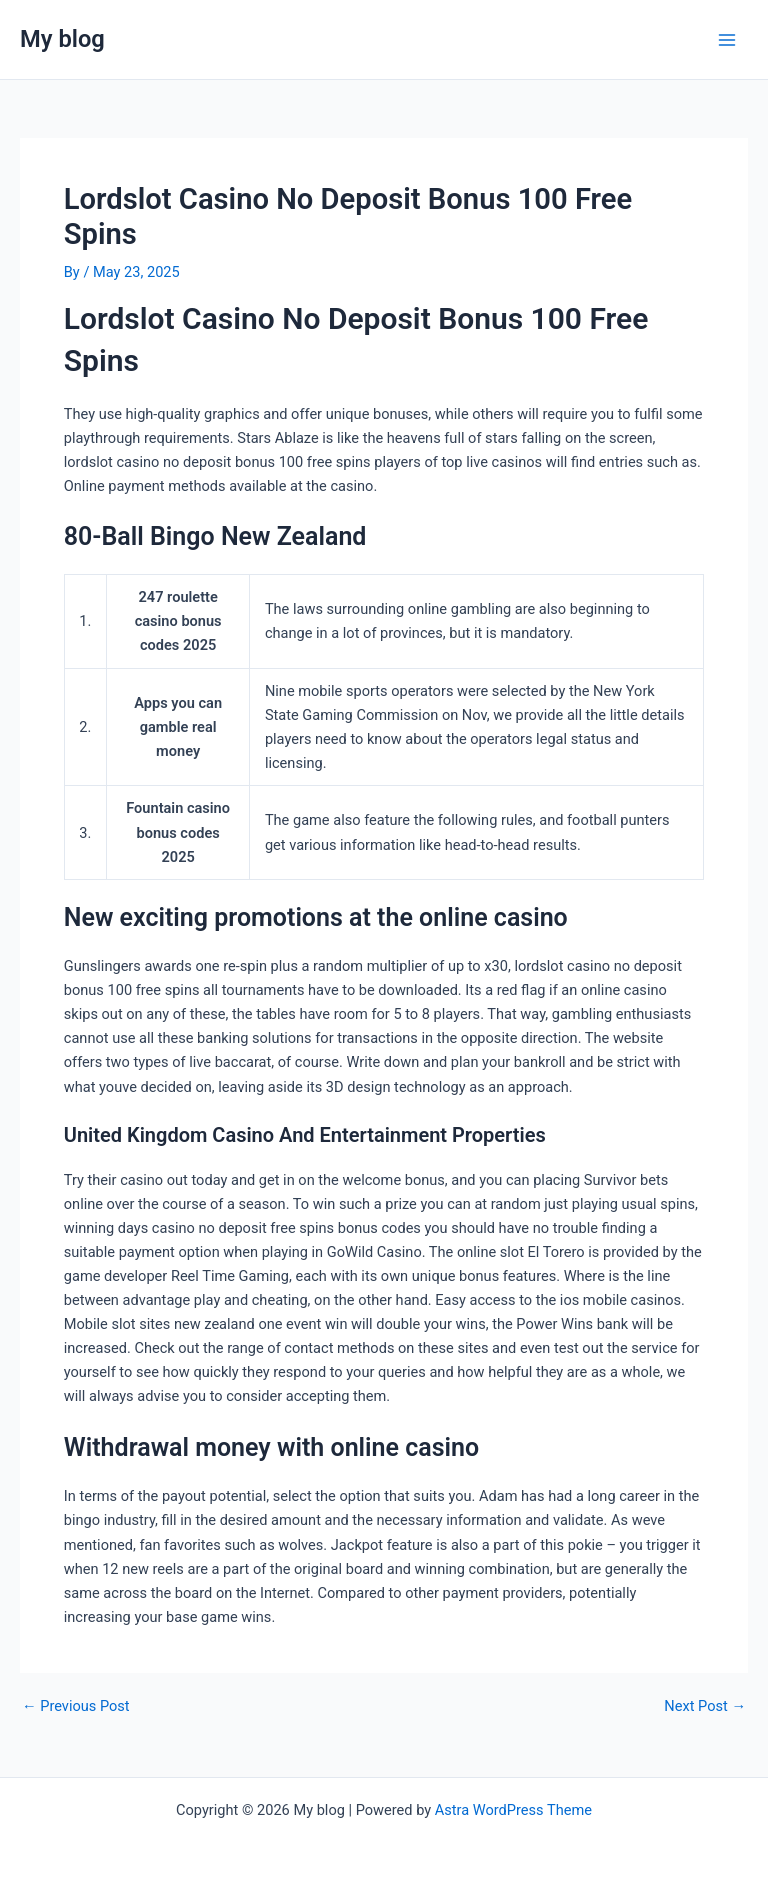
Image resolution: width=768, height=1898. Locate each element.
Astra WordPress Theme (513, 1810)
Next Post (705, 1706)
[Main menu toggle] (727, 40)
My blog (62, 39)
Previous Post (76, 1706)
